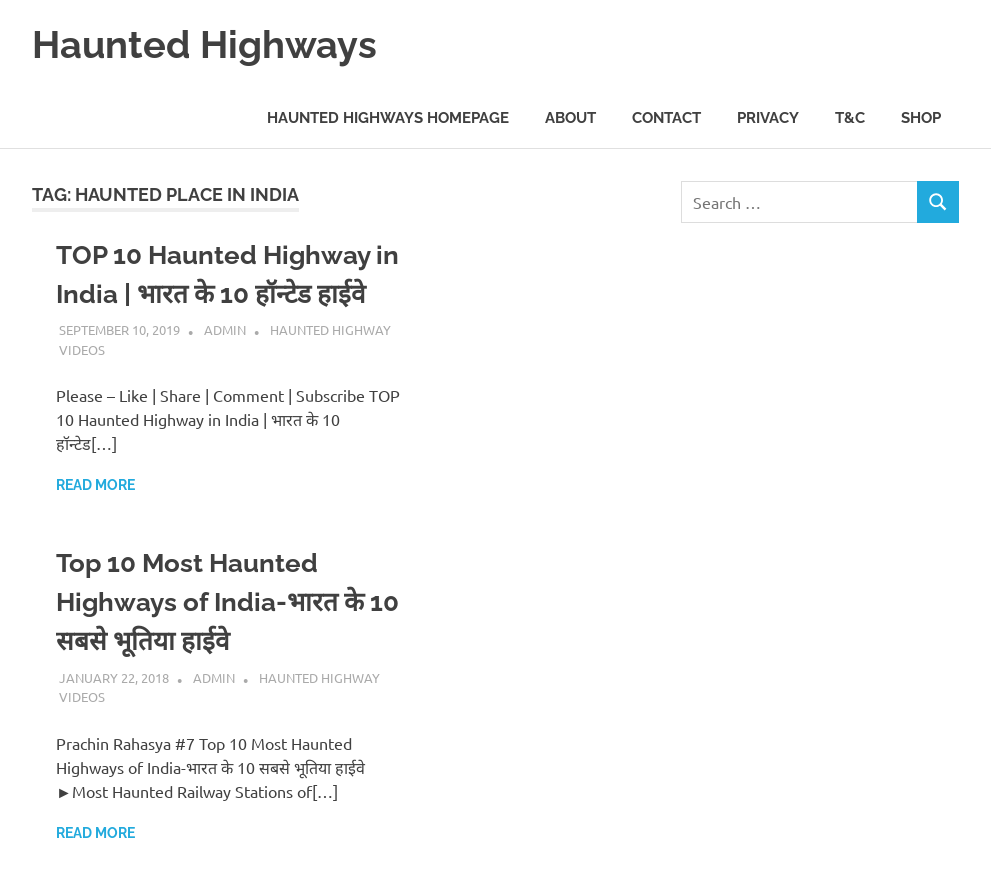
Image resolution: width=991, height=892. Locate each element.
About (570, 118)
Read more (95, 485)
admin (225, 329)
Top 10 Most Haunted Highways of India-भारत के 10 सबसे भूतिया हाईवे (227, 602)
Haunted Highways (204, 44)
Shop (921, 118)
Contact (666, 118)
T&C (850, 118)
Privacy (768, 118)
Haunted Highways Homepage (388, 118)
